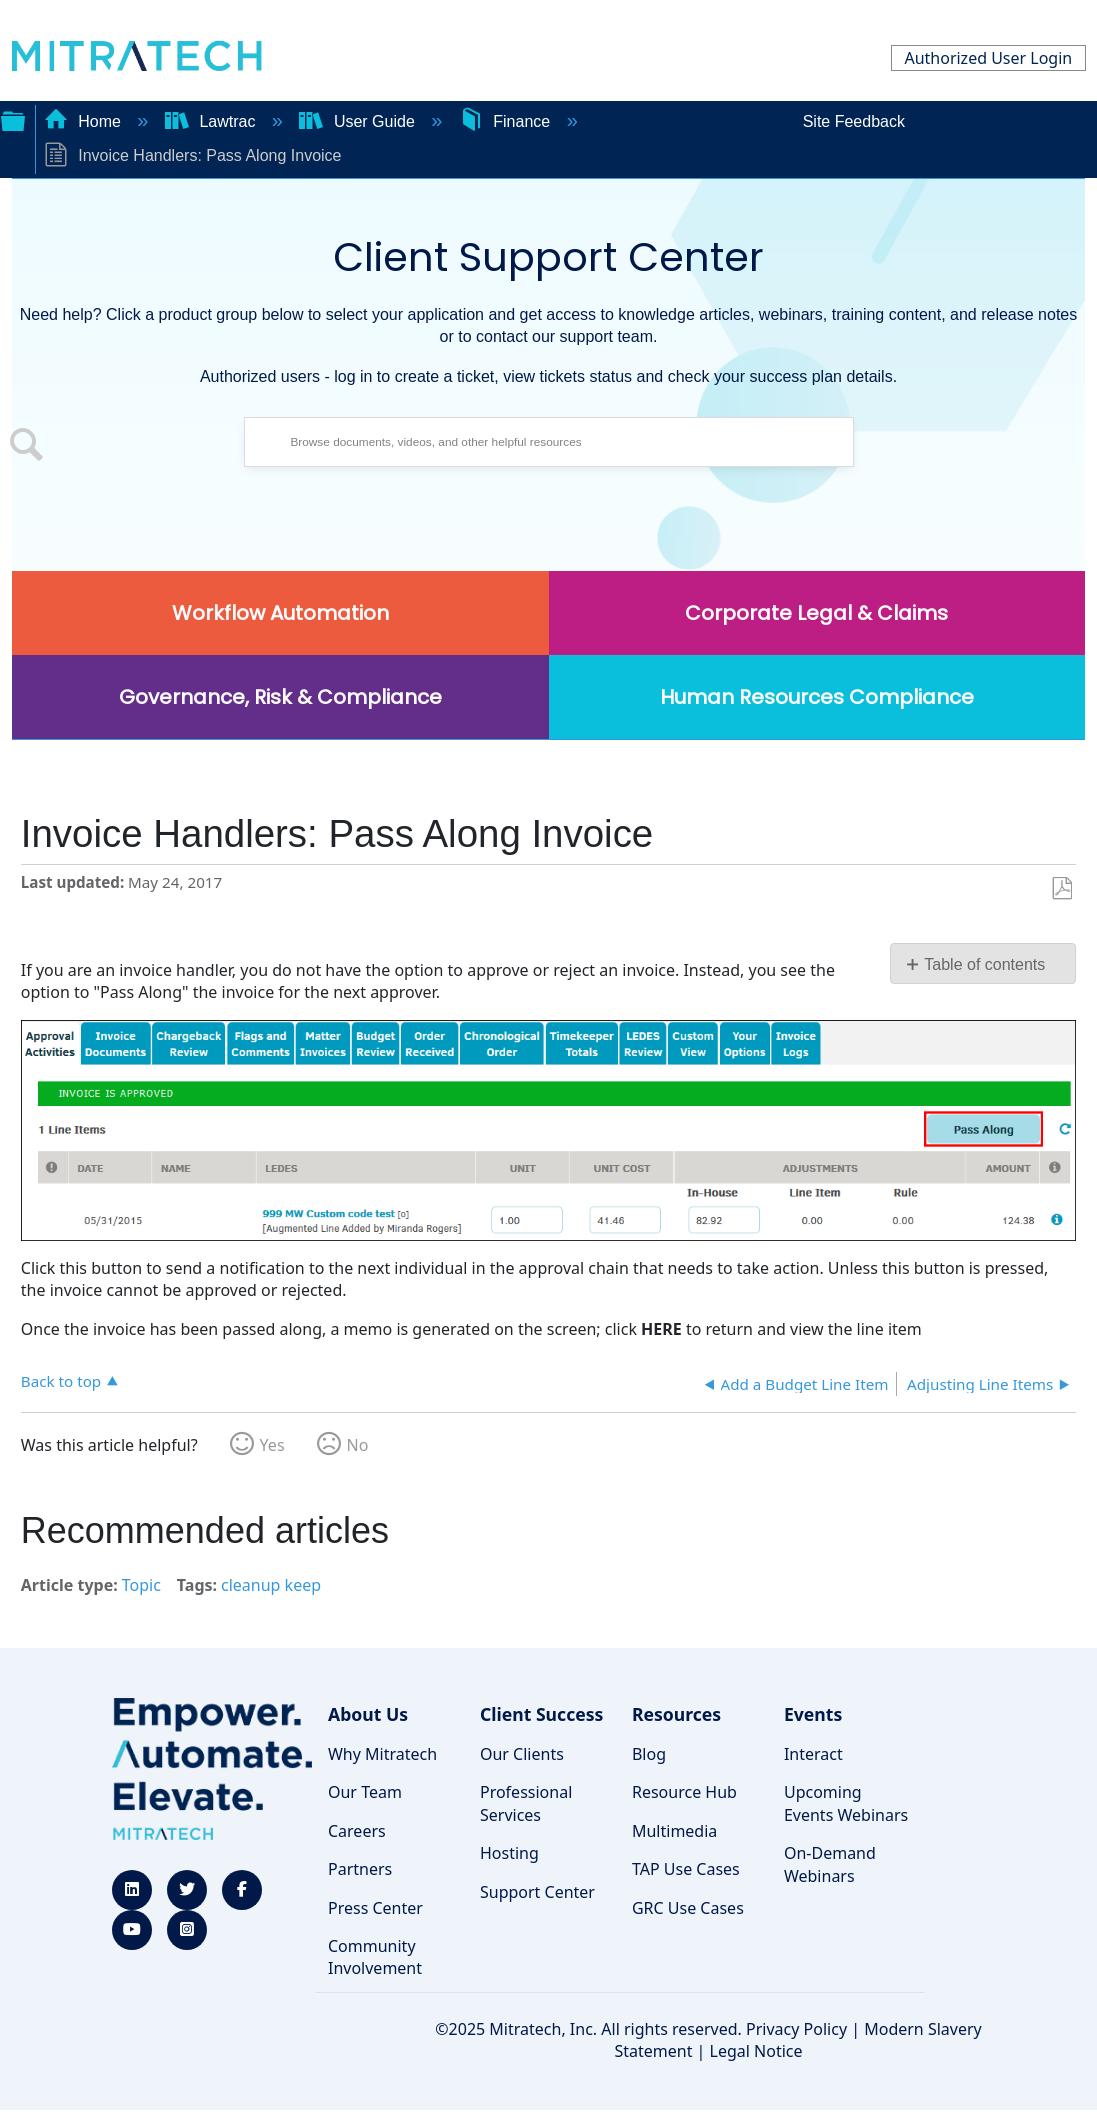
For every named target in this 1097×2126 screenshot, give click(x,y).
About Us (368, 1714)
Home (85, 121)
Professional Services (526, 1803)
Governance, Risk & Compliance (280, 697)
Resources (676, 1714)
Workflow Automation (280, 613)
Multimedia (674, 1831)
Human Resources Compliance (817, 697)
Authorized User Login (988, 58)
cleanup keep (271, 1585)
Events (813, 1714)
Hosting (509, 1853)
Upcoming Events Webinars (846, 1803)
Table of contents (984, 964)
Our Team (365, 1792)
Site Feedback (854, 121)
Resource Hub (684, 1792)
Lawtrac (212, 121)
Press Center (375, 1908)
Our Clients (522, 1754)
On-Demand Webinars (830, 1864)
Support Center (537, 1892)
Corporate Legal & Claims (816, 613)
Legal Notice (756, 2051)
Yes (272, 1445)
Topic (141, 1585)
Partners (360, 1869)
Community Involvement (375, 1957)
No (358, 1445)
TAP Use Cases (686, 1869)
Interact (813, 1754)
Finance (507, 121)
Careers (357, 1831)
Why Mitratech (382, 1754)
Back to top (61, 1380)
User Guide (359, 121)
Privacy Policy (796, 2029)
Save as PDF (1061, 889)
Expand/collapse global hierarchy (13, 119)
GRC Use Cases (688, 1908)
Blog (649, 1754)
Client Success (541, 1714)
